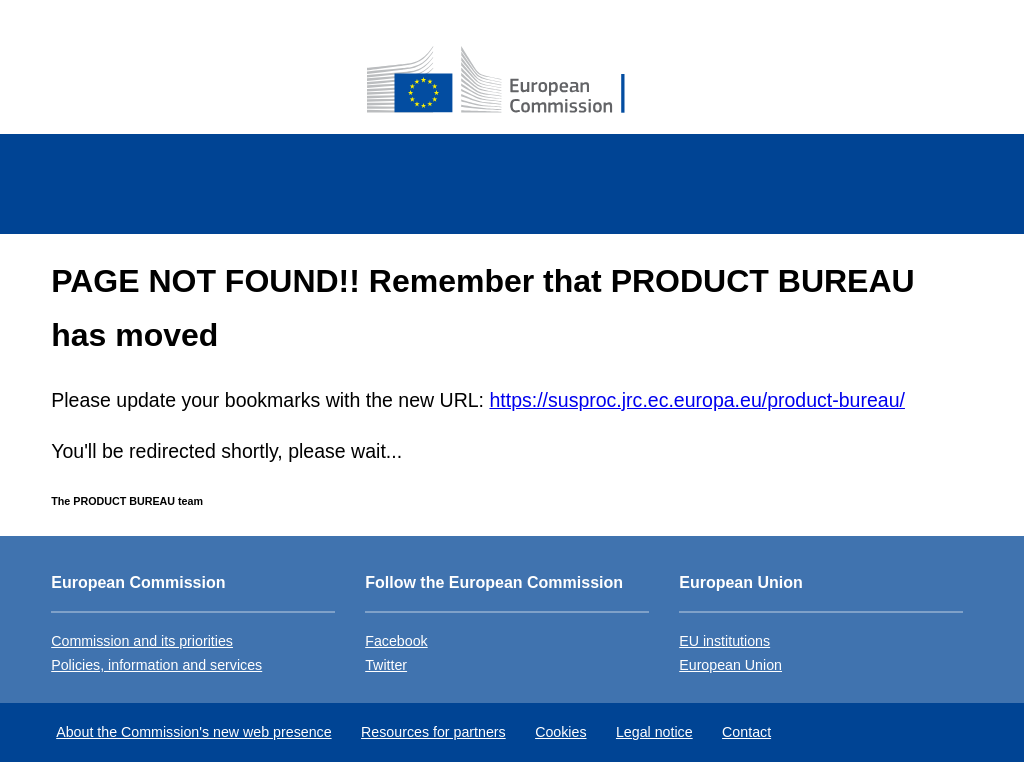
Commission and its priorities (142, 641)
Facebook (396, 641)
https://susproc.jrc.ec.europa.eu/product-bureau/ (696, 400)
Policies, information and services (156, 665)
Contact (746, 732)
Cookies (560, 732)
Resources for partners (433, 732)
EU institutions (724, 641)
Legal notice (654, 732)
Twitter (386, 665)
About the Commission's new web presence (193, 732)
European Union (730, 665)
